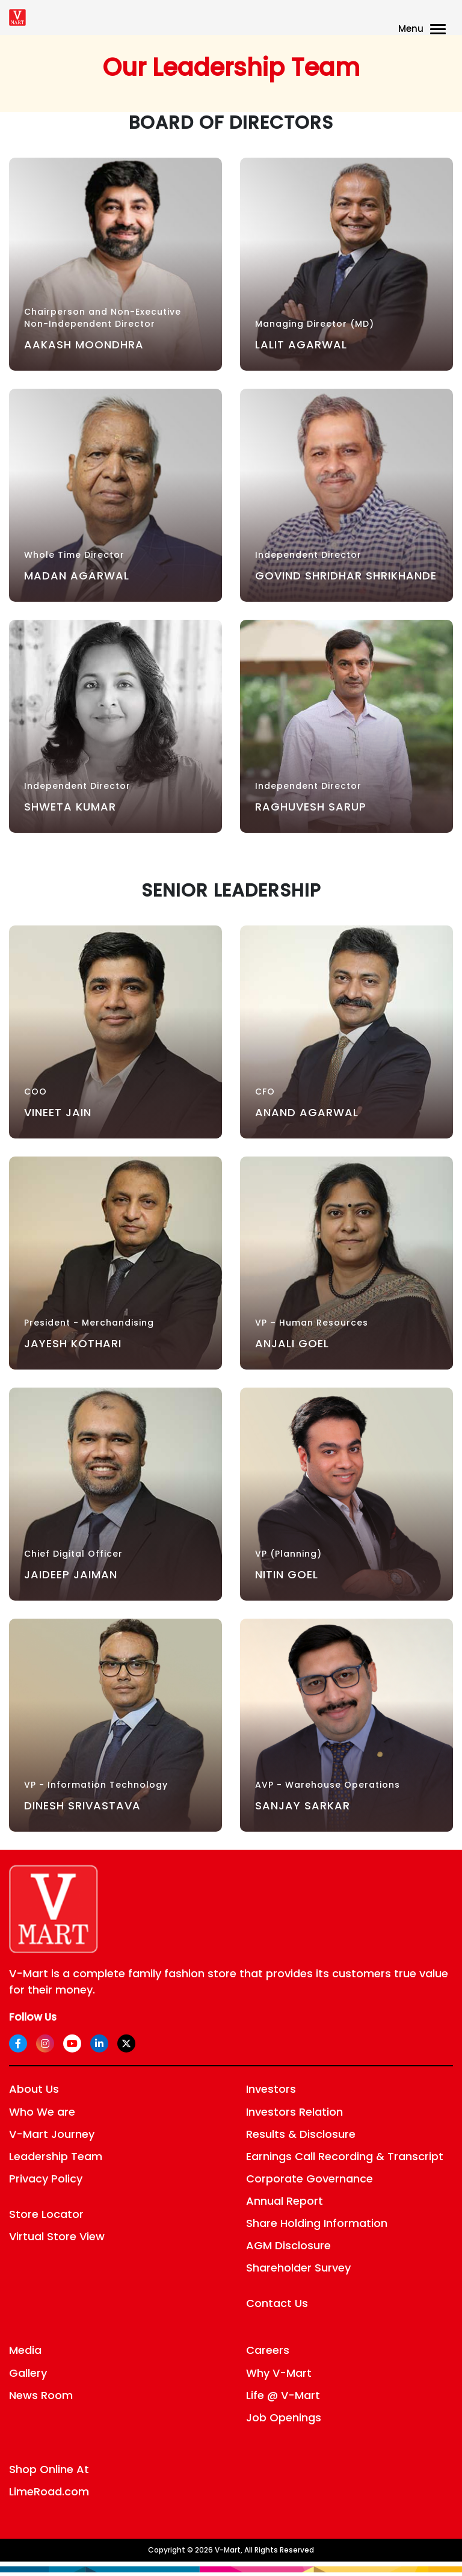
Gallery (28, 2372)
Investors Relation (294, 2111)
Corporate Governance (309, 2178)
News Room (41, 2395)
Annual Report (284, 2200)
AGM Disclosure (288, 2245)
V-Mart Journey (51, 2134)
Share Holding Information (316, 2223)
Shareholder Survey (298, 2267)
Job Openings (283, 2417)
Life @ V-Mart (283, 2395)
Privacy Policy (45, 2178)
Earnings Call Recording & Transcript (344, 2156)
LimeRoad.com (49, 2491)
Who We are (42, 2111)
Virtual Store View (57, 2236)
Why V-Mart (279, 2372)
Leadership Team (55, 2156)
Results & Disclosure (301, 2134)
